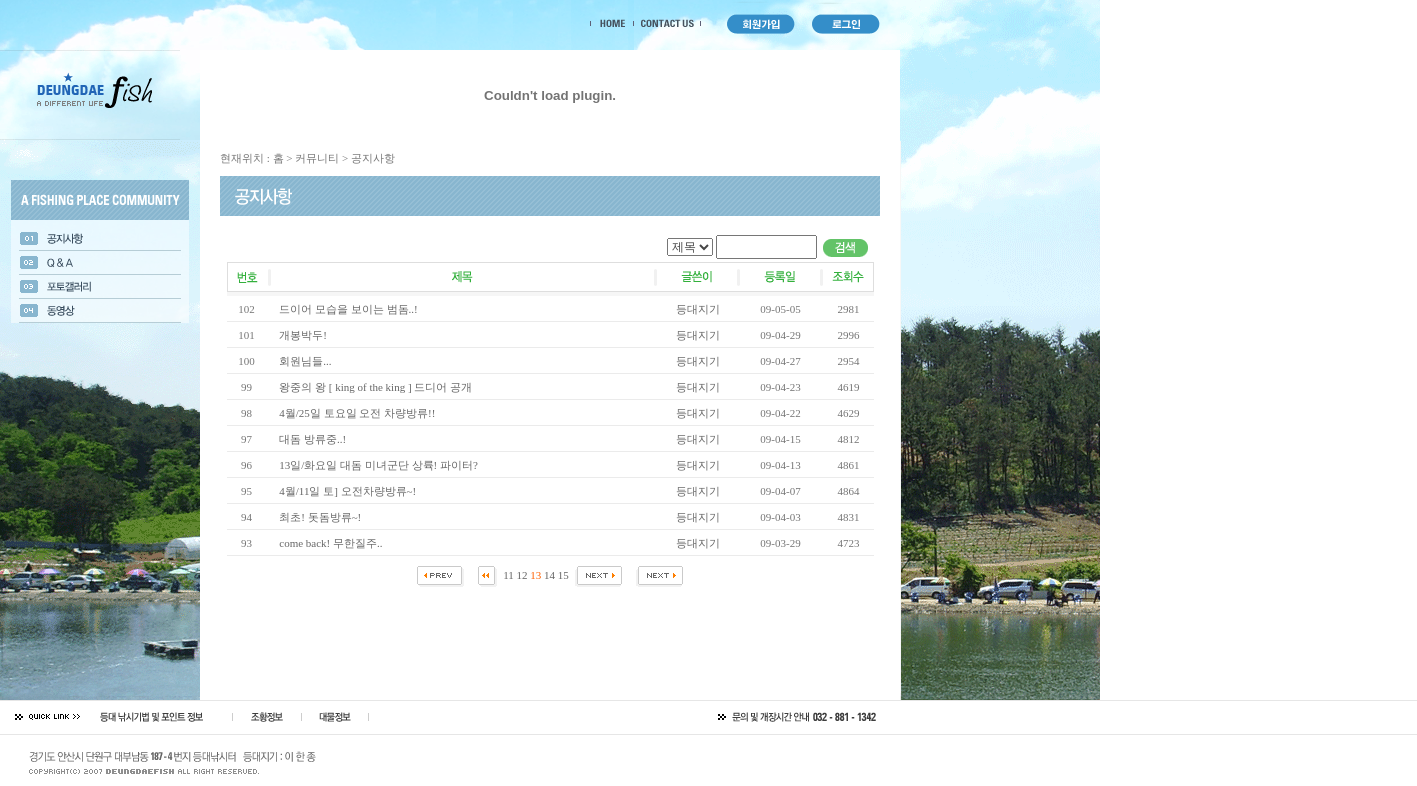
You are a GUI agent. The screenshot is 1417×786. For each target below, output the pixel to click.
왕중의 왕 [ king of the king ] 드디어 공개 (375, 387)
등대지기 (698, 309)
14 (549, 575)
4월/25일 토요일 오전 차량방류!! (357, 413)
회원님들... (305, 361)
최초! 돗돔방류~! (320, 517)
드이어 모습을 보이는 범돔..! (348, 309)
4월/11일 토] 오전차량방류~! (347, 491)
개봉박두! (303, 335)
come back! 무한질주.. (330, 543)
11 (508, 575)
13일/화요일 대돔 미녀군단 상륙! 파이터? (378, 465)
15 (563, 575)
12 (522, 575)
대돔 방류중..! (312, 439)
